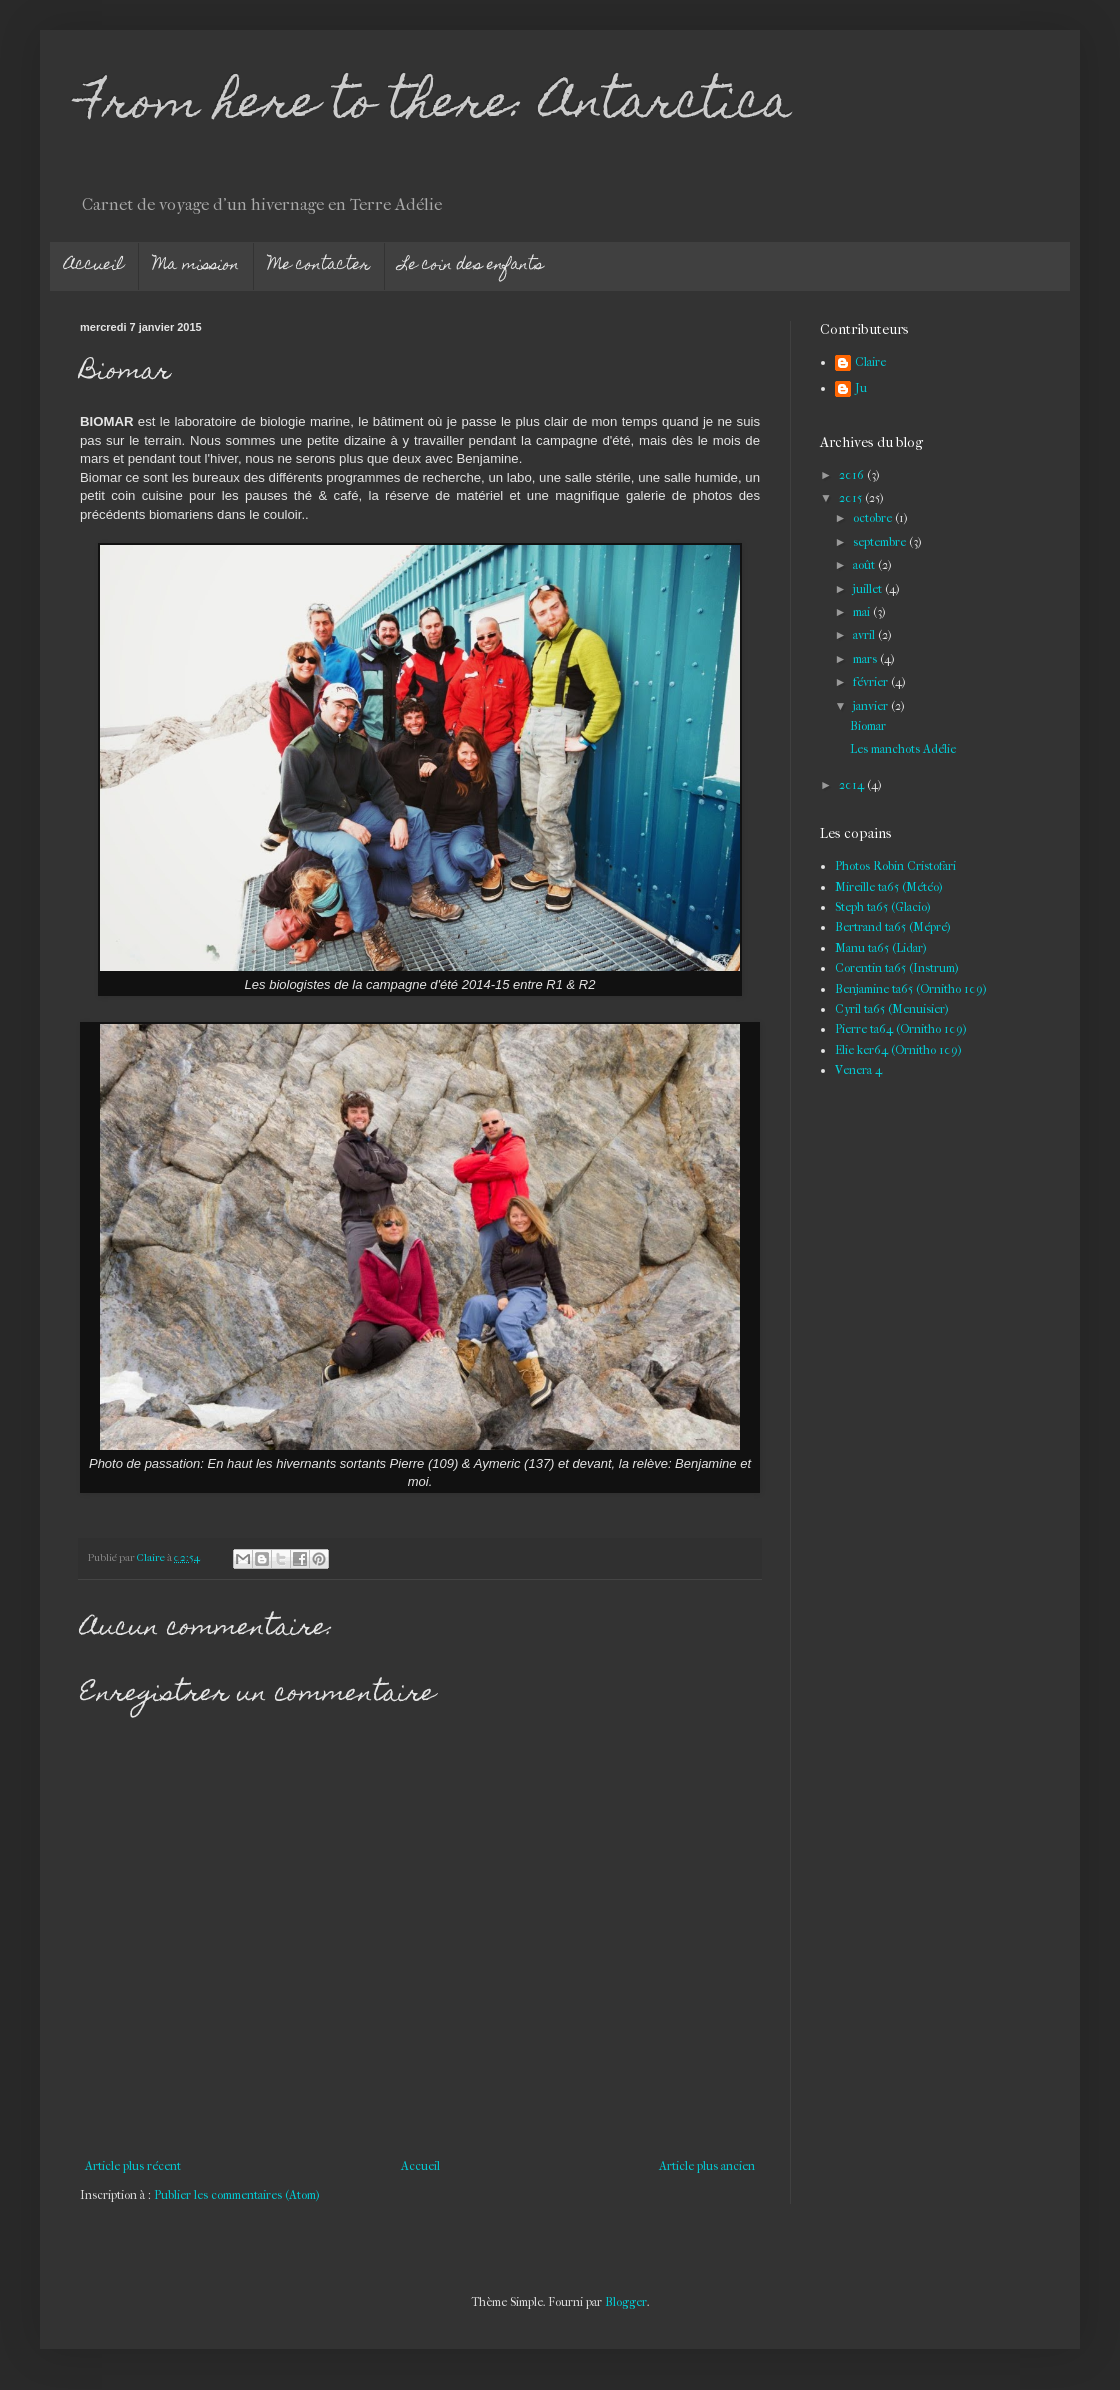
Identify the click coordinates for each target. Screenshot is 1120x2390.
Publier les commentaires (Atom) (237, 2195)
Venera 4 (858, 1070)
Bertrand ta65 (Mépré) (893, 927)
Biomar (868, 726)
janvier (872, 706)
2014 (853, 785)
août (865, 565)
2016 (853, 475)
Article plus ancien (707, 2166)
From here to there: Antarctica (435, 107)
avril (865, 635)
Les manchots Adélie (903, 749)
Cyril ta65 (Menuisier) (892, 1009)
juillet (869, 589)
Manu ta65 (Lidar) (881, 948)
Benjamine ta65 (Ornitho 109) (911, 989)
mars (866, 659)
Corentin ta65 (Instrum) (897, 968)
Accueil (94, 266)
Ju (861, 388)
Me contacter (319, 266)
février (872, 682)
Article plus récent (133, 2166)
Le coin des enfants (471, 266)
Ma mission (196, 266)
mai (863, 612)
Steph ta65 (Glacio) (883, 907)
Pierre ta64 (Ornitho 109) (901, 1029)
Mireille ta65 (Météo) (889, 887)
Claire (870, 362)
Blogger (626, 2302)
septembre (881, 542)
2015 (852, 498)
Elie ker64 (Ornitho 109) (898, 1050)
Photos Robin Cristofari (895, 866)
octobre (874, 518)
